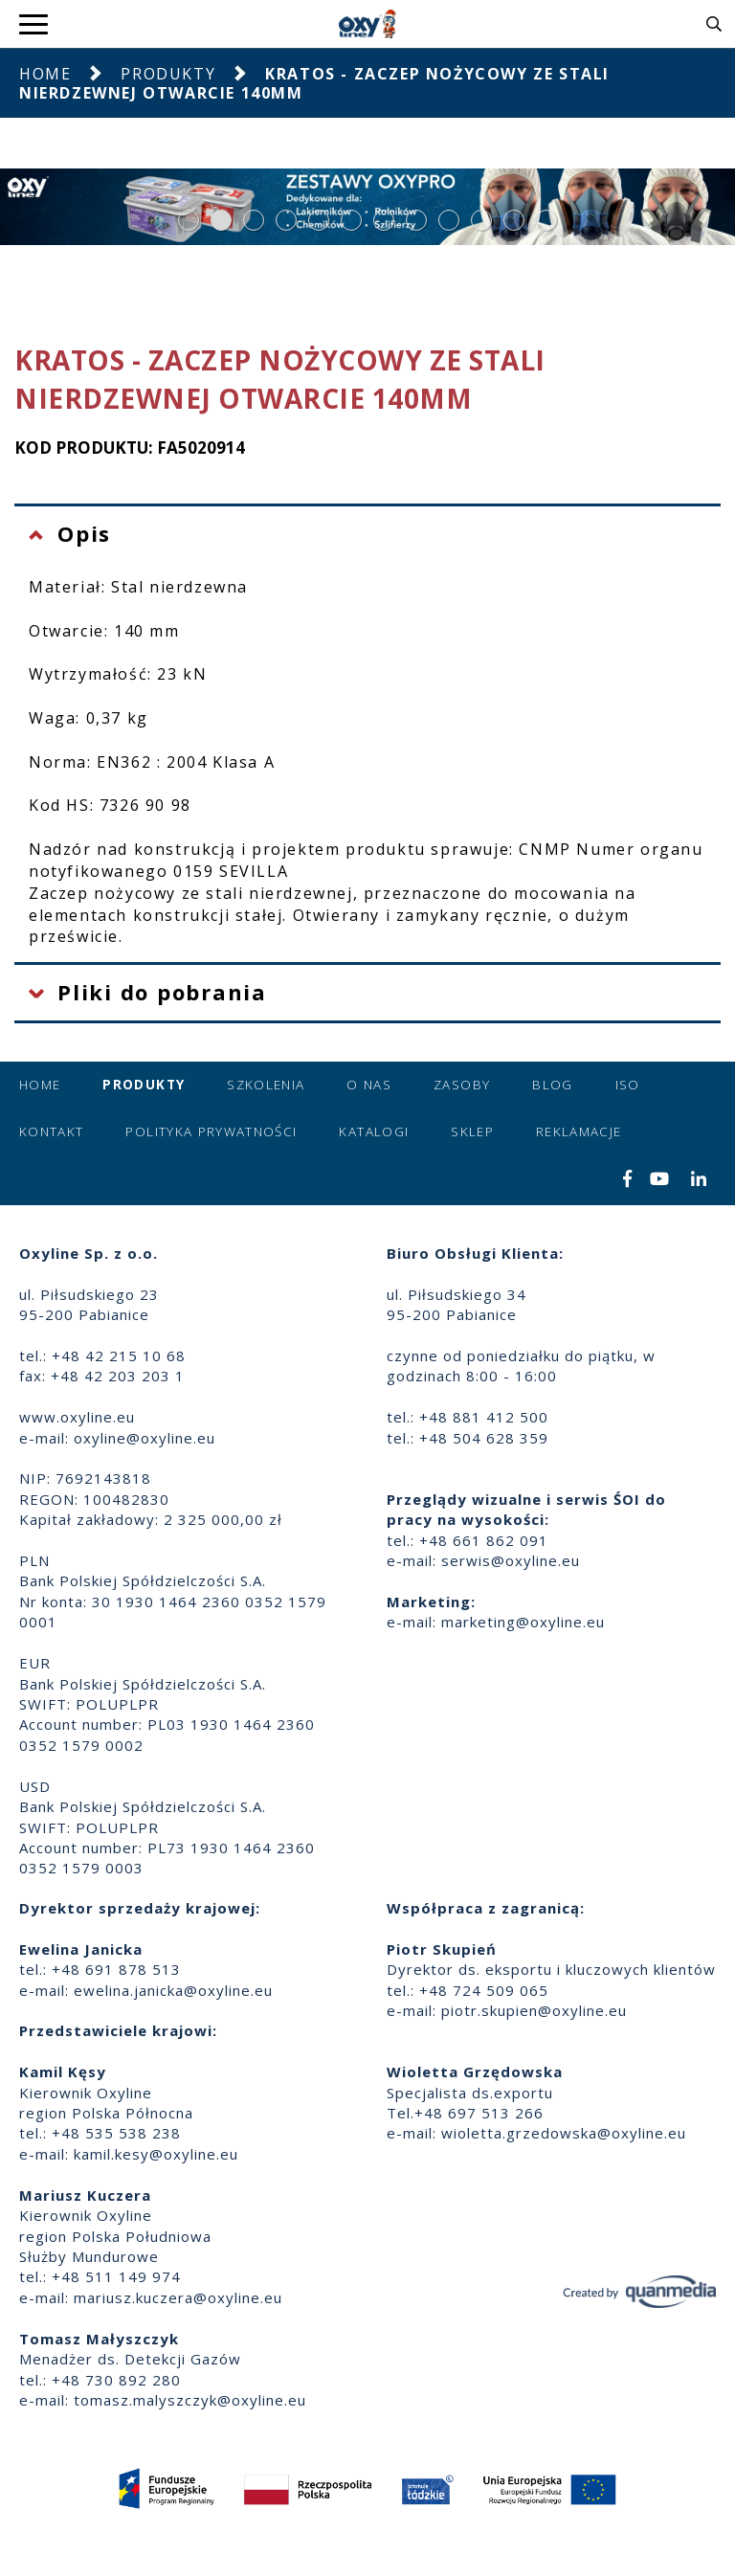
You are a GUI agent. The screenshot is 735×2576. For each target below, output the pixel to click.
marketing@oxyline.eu (523, 1621)
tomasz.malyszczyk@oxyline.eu (190, 2399)
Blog (552, 1084)
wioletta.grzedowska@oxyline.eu (563, 2132)
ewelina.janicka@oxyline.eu (173, 1990)
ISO (627, 1084)
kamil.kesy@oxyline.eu (156, 2153)
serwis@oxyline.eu (510, 1560)
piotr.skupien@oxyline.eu (534, 2010)
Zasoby (462, 1084)
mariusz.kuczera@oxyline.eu (178, 2297)
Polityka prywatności (211, 1131)
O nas (368, 1084)
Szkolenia (265, 1084)
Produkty (168, 73)
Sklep (472, 1131)
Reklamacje (579, 1131)
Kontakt (51, 1131)
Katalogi (374, 1131)
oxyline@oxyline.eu (144, 1437)
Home (45, 73)
